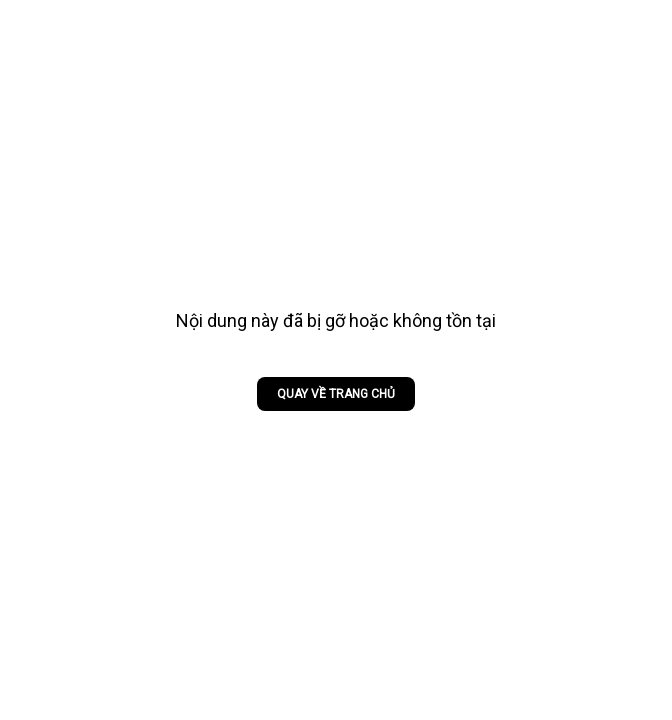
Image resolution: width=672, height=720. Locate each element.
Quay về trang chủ (336, 394)
